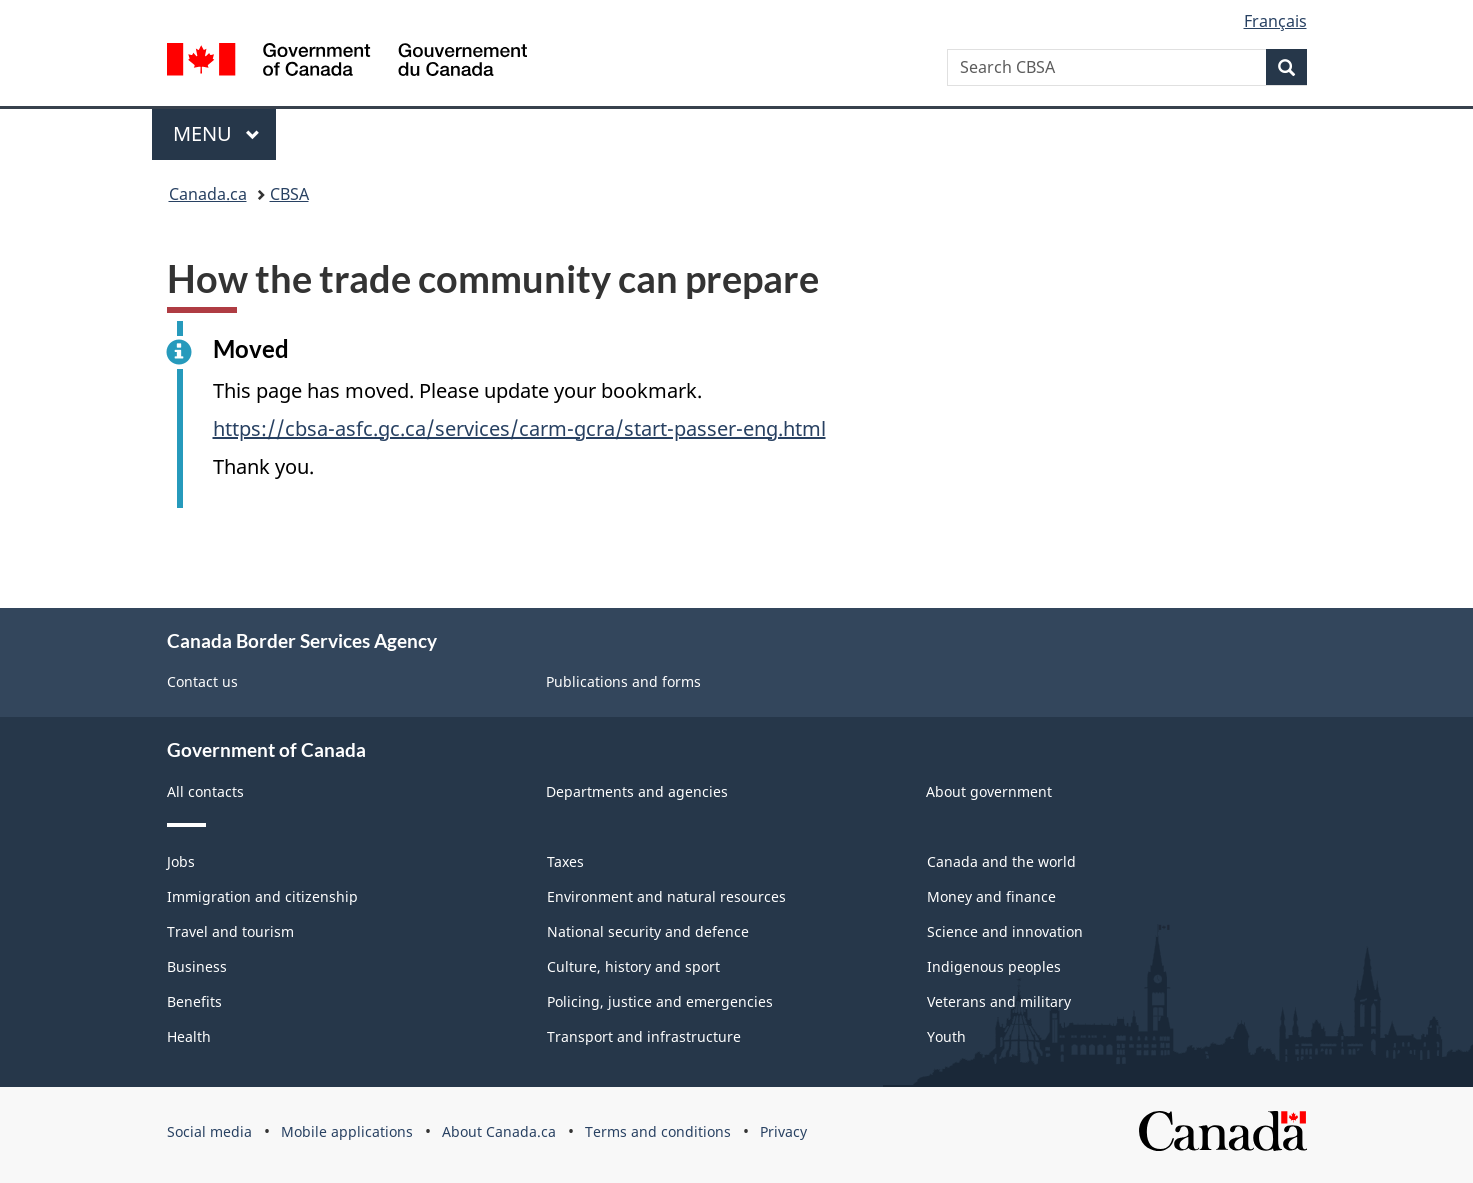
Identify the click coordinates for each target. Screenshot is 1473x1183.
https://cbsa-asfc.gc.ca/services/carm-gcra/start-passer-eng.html (519, 428)
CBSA (289, 194)
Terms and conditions (658, 1131)
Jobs (181, 861)
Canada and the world (1001, 861)
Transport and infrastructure (644, 1036)
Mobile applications (347, 1131)
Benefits (194, 1001)
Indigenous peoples (994, 966)
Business (197, 966)
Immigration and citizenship (262, 896)
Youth (946, 1036)
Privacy (783, 1131)
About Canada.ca (499, 1131)
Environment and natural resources (666, 896)
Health (189, 1036)
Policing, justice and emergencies (660, 1001)
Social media (209, 1131)
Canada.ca (208, 194)
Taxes (565, 861)
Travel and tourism (230, 931)
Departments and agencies (637, 791)
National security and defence (648, 931)
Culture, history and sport (633, 966)
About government (989, 791)
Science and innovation (1005, 931)
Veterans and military (999, 1001)
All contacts (205, 791)
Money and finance (991, 896)
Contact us (202, 681)
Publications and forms (623, 681)
